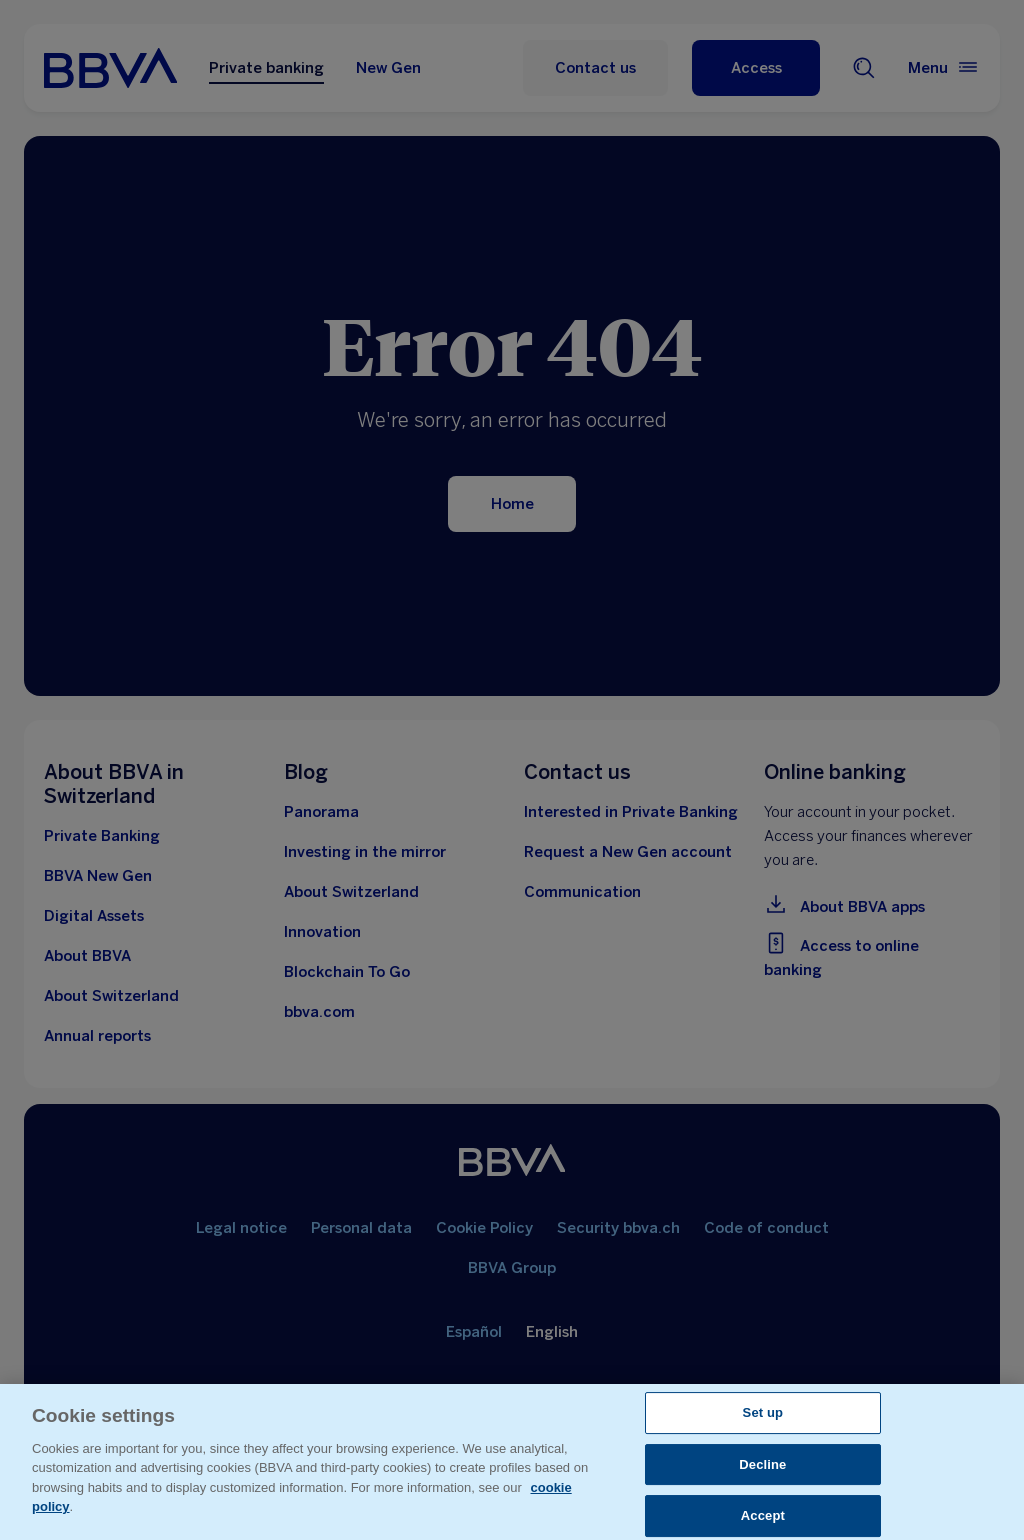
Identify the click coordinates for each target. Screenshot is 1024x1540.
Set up (763, 1412)
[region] (512, 1462)
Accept (763, 1515)
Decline (762, 1464)
